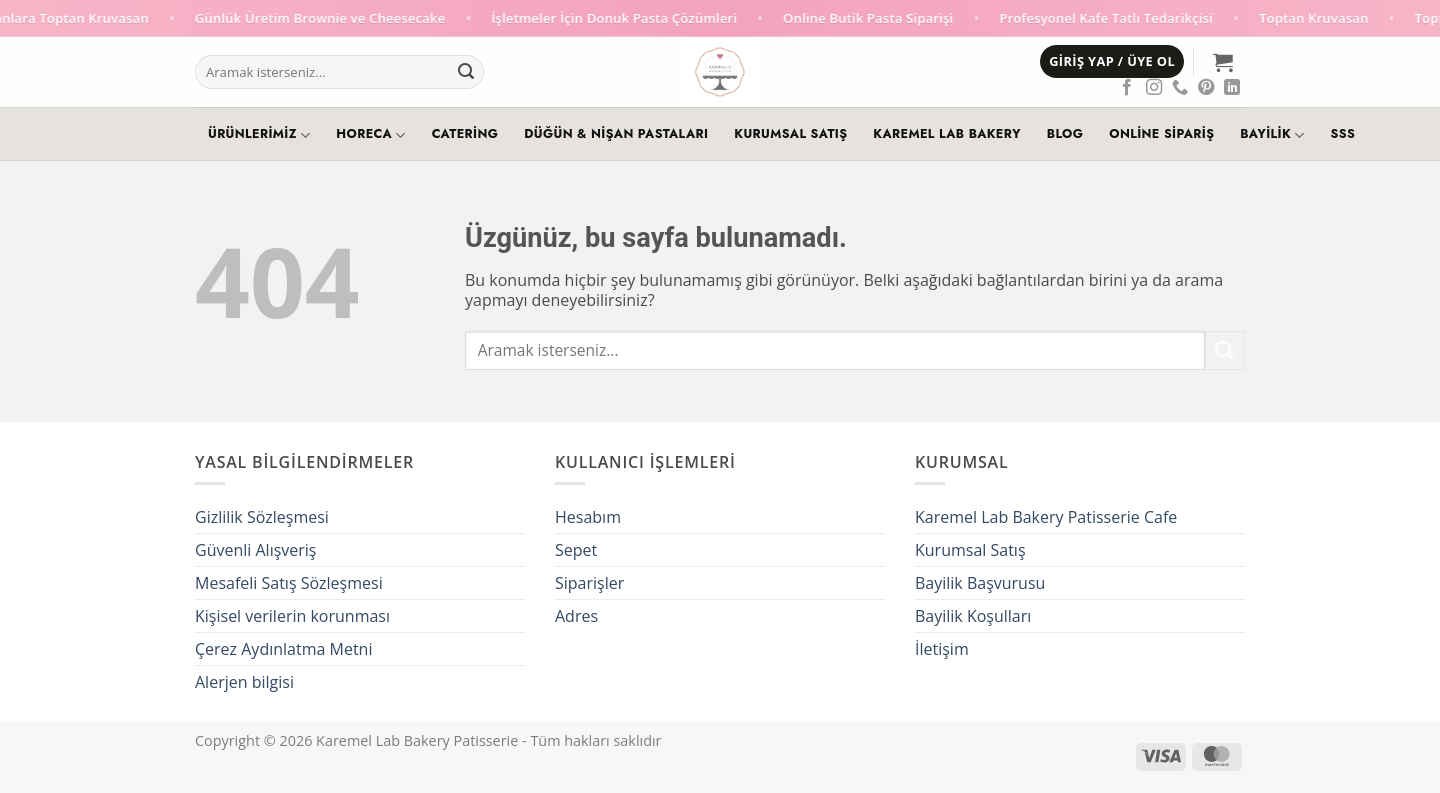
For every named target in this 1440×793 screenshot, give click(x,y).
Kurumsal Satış (790, 134)
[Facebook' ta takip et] (1127, 88)
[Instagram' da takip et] (1154, 88)
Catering (465, 134)
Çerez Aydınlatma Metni (283, 649)
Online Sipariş (1161, 134)
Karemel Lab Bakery (946, 134)
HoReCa (370, 135)
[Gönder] (466, 72)
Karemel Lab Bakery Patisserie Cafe (1046, 517)
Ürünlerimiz (259, 135)
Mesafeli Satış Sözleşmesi (289, 583)
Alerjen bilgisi (244, 682)
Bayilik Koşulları (973, 616)
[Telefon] (1180, 88)
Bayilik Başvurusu (980, 583)
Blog (1065, 134)
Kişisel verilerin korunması (292, 616)
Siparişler (589, 583)
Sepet (576, 550)
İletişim (942, 649)
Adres (576, 616)
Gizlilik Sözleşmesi (262, 517)
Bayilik (1272, 135)
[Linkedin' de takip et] (1232, 88)
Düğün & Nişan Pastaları (616, 134)
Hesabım (588, 517)
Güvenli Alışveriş (255, 550)
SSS (1343, 134)
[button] (1112, 61)
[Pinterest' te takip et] (1206, 88)
